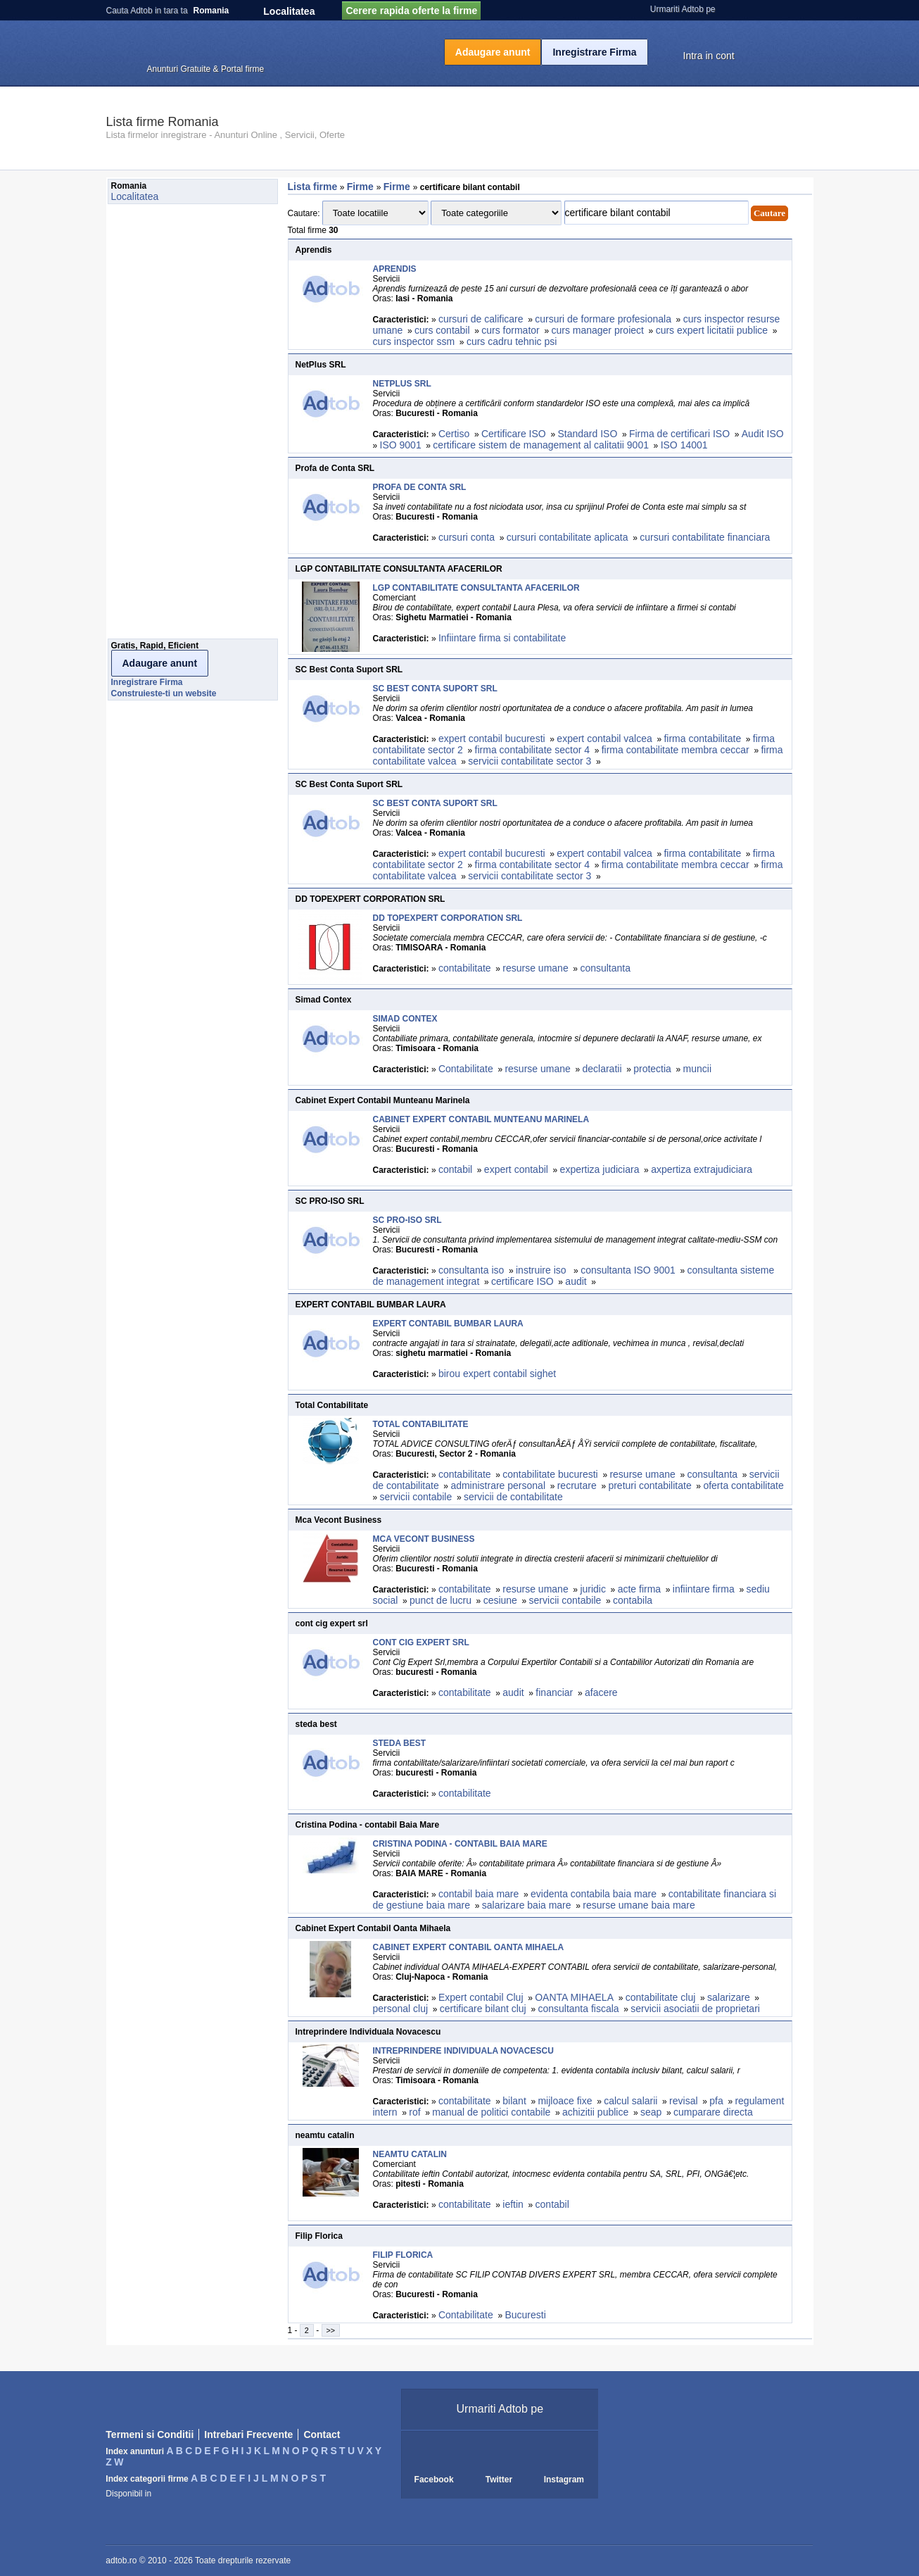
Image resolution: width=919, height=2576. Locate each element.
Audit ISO (763, 433)
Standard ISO (587, 433)
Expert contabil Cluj (481, 1997)
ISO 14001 (684, 445)
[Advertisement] (164, 425)
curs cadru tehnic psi (512, 341)
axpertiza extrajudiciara (701, 1169)
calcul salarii (630, 2100)
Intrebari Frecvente (248, 2434)
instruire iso (542, 1270)
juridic (593, 1589)
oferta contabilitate (743, 1485)
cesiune (500, 1600)
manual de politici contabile (491, 2112)
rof (414, 2112)
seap (650, 2112)
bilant (514, 2100)
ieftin (513, 2204)
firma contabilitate (702, 738)
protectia (652, 1068)
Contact (321, 2434)
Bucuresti (525, 2314)
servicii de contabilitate (513, 1496)
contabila (632, 1600)
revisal (683, 2100)
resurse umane (535, 968)
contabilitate (464, 968)
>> (331, 2330)
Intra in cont (709, 55)
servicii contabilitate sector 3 (529, 761)
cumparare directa (713, 2112)
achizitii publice (595, 2112)
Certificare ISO (513, 433)
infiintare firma (704, 1589)
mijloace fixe (565, 2100)
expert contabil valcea (604, 738)
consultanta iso (471, 1270)
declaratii (601, 1068)
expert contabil (516, 1169)
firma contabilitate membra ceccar (675, 749)
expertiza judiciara (600, 1169)
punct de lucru (440, 1600)
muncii (697, 1068)
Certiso (453, 433)
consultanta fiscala (578, 2008)
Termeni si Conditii (150, 2434)
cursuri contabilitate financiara (705, 537)
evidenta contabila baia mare (594, 1893)
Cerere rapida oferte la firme (411, 10)
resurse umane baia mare (639, 1905)
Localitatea (289, 11)
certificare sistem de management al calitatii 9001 (541, 445)
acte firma (639, 1589)
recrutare (577, 1485)
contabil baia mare (478, 1893)
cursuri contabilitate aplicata (567, 537)
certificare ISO (522, 1281)
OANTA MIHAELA (574, 1997)
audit (575, 1281)
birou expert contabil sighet (497, 1373)
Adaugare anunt (493, 52)
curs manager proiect (597, 330)
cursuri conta (466, 537)
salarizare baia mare (526, 1905)
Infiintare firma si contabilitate (502, 637)
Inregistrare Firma (594, 52)
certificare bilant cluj (483, 2008)
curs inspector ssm (414, 341)
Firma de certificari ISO (679, 433)
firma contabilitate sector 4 (532, 749)
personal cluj (401, 2008)
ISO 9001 (401, 445)
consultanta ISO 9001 (628, 1270)
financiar (554, 1692)
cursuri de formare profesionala (603, 319)
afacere (601, 1692)
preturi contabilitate (649, 1485)
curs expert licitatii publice (712, 330)
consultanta (605, 968)
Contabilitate (465, 1068)
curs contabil (442, 330)
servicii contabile (416, 1496)
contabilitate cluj (661, 1997)
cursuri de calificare (481, 319)
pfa (716, 2100)
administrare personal (497, 1485)
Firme (361, 186)
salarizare (728, 1997)
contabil (455, 1169)
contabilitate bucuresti (549, 1474)
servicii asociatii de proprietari (695, 2008)
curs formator (510, 330)
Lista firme (313, 186)
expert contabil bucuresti (491, 738)
